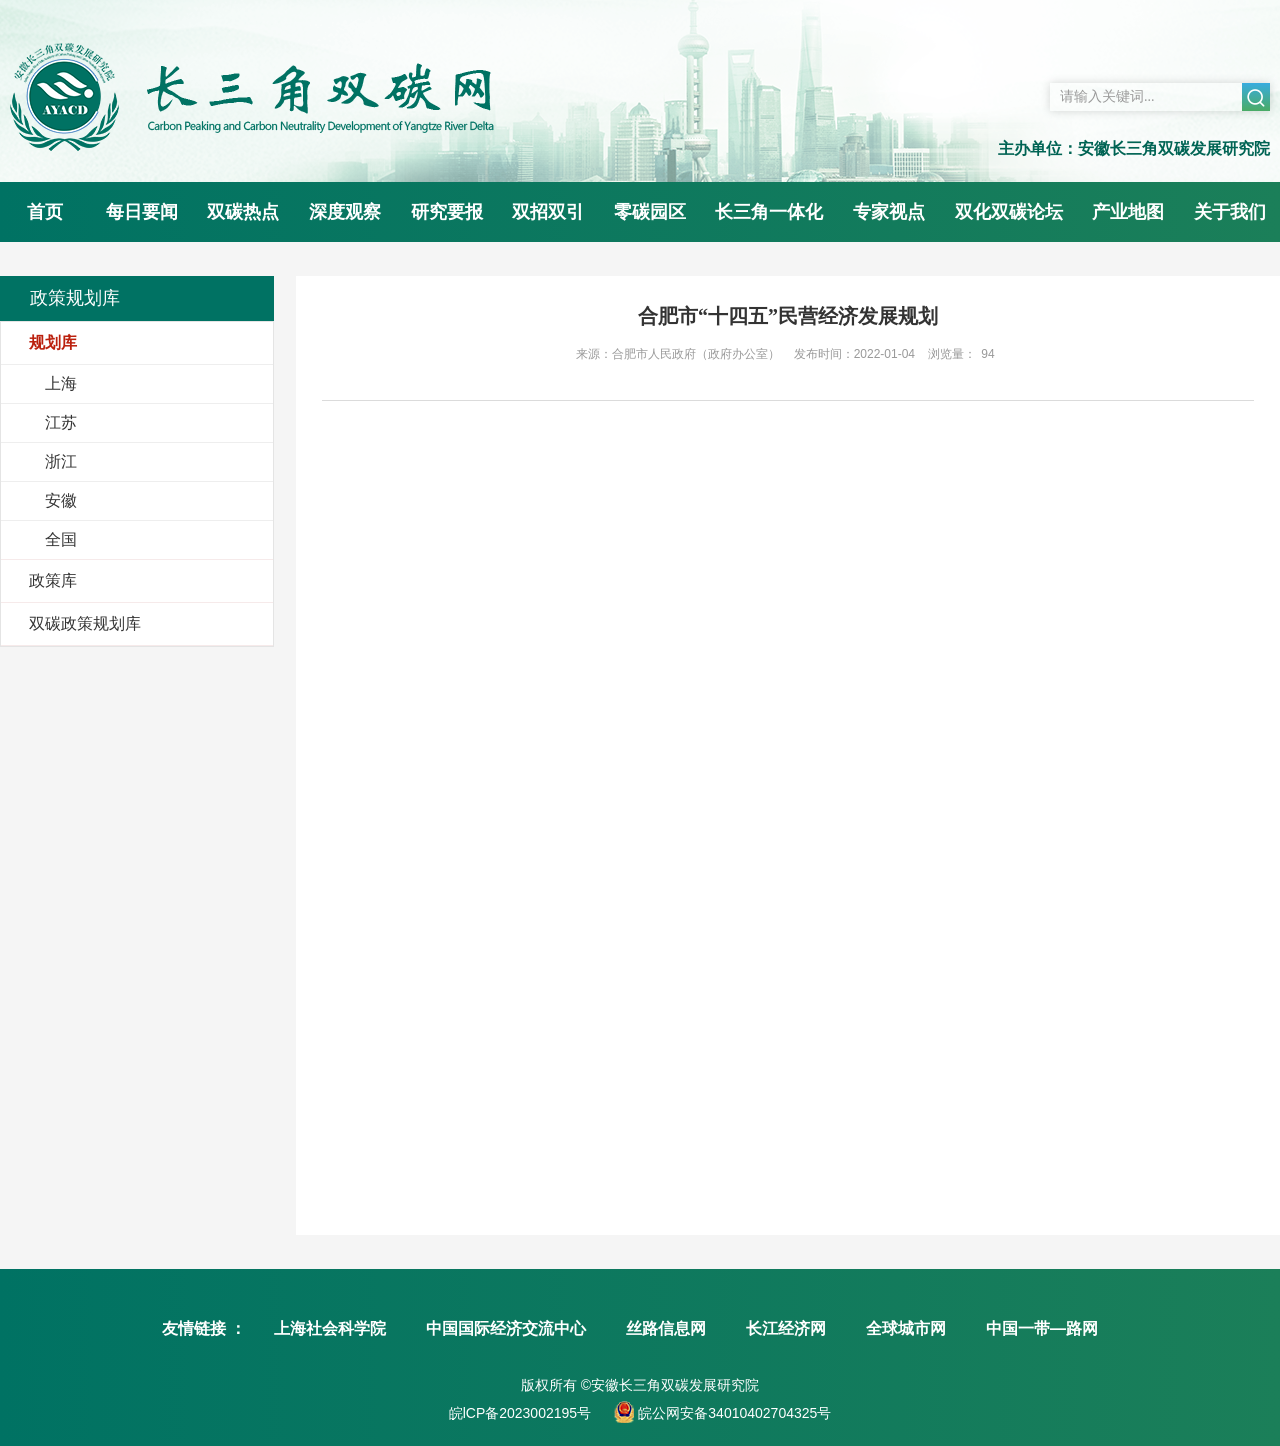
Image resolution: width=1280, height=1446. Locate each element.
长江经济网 (786, 1328)
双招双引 (548, 212)
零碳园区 (650, 212)
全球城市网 (906, 1328)
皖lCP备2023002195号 (520, 1413)
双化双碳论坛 (1009, 212)
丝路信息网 (666, 1328)
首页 (45, 212)
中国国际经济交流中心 (506, 1328)
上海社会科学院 (330, 1328)
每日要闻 (142, 212)
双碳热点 (243, 212)
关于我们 (1230, 212)
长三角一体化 (769, 212)
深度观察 (345, 212)
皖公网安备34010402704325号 (732, 1413)
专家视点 (889, 212)
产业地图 (1128, 212)
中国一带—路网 (1042, 1328)
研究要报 (447, 212)
